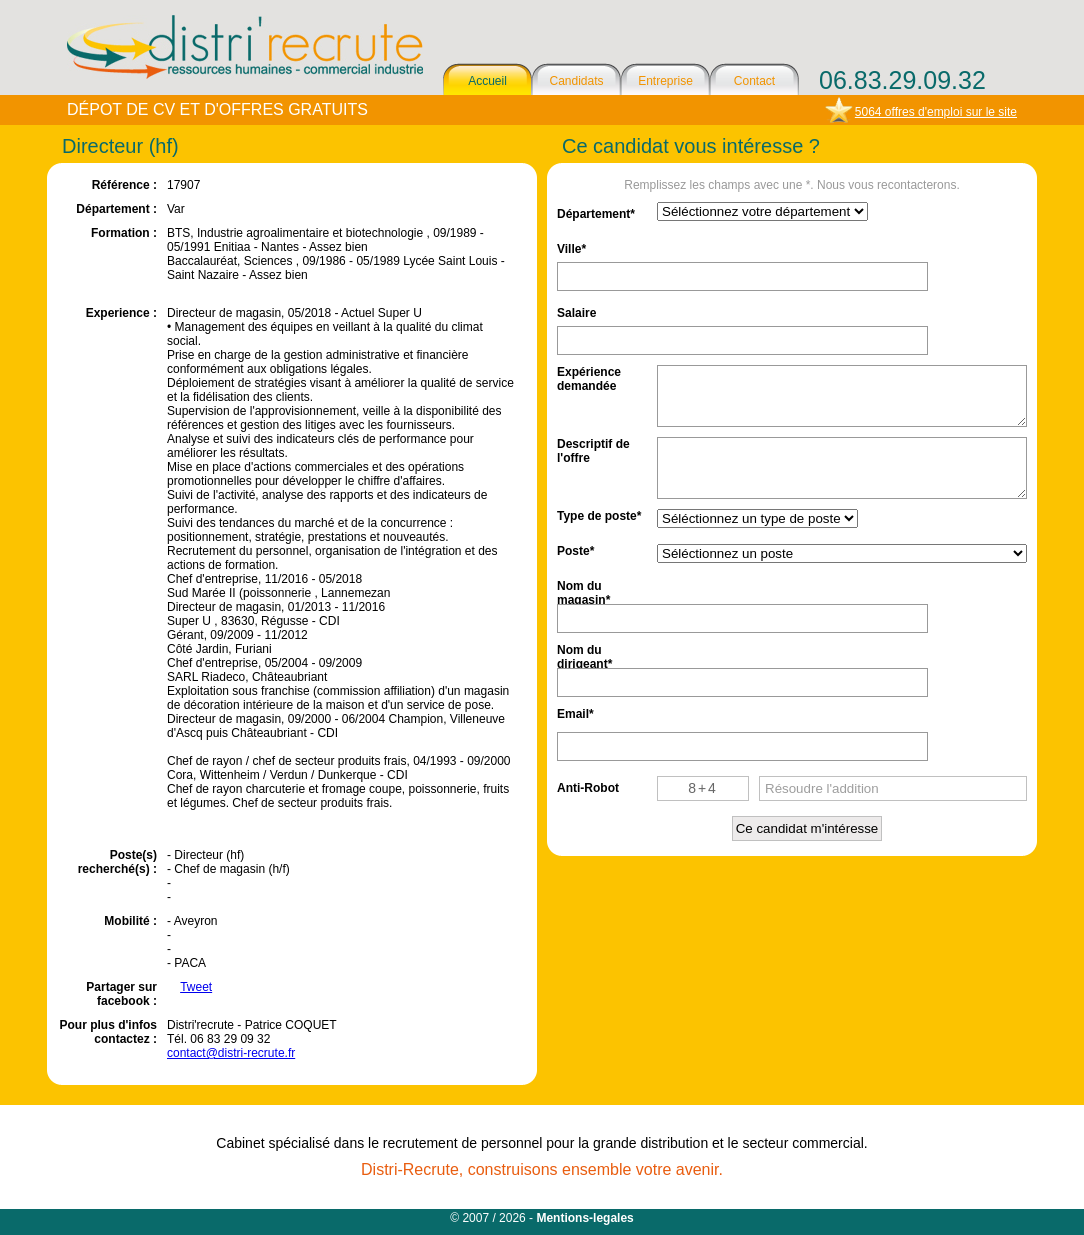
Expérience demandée (589, 377)
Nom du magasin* (583, 591)
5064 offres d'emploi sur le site (936, 112)
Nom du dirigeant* (584, 655)
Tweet (196, 987)
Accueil (487, 81)
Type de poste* (599, 516)
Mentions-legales (584, 1218)
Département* (596, 214)
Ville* (571, 249)
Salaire (576, 313)
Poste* (575, 551)
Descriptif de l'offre (593, 449)
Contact (754, 81)
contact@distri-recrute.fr (231, 1053)
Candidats (576, 81)
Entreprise (665, 81)
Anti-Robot (588, 788)
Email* (575, 714)
